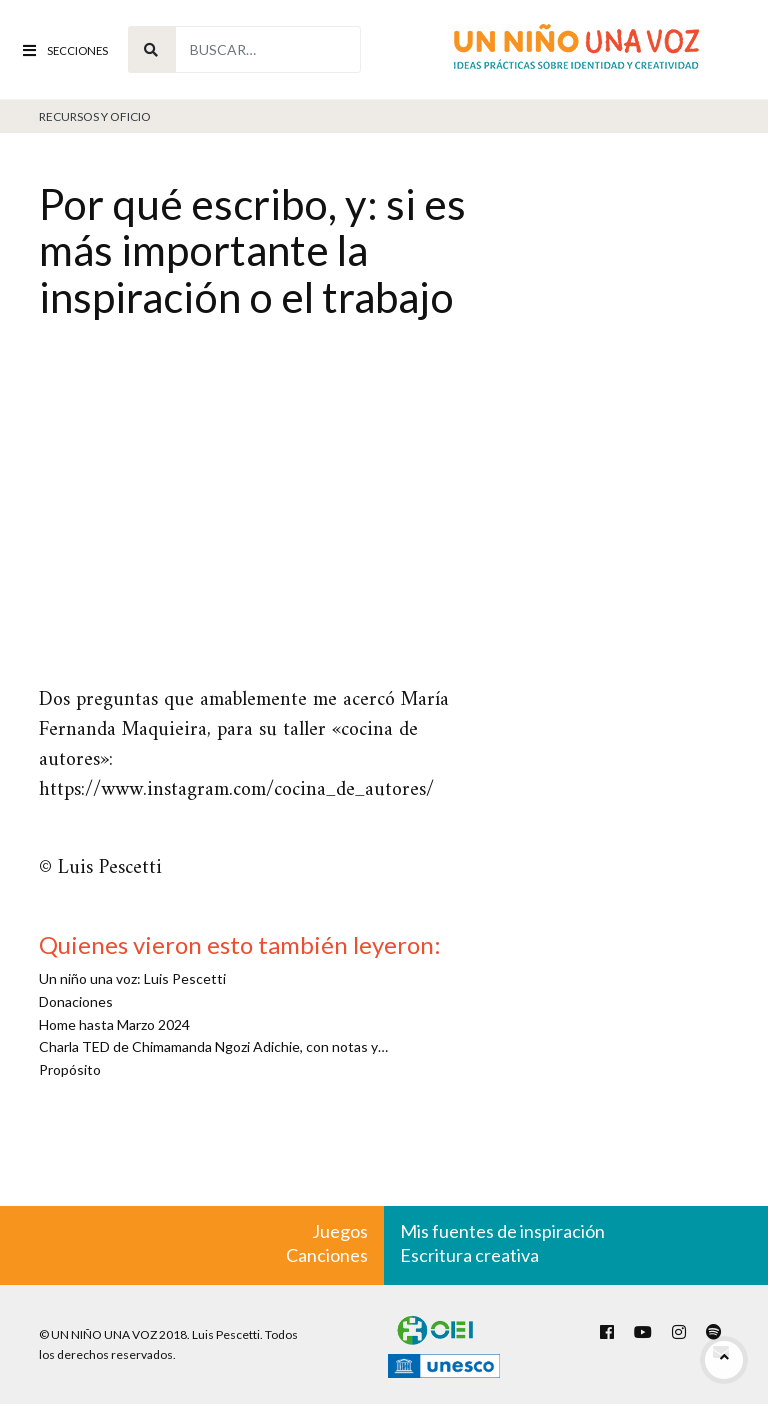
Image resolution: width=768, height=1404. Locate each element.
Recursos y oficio (95, 116)
